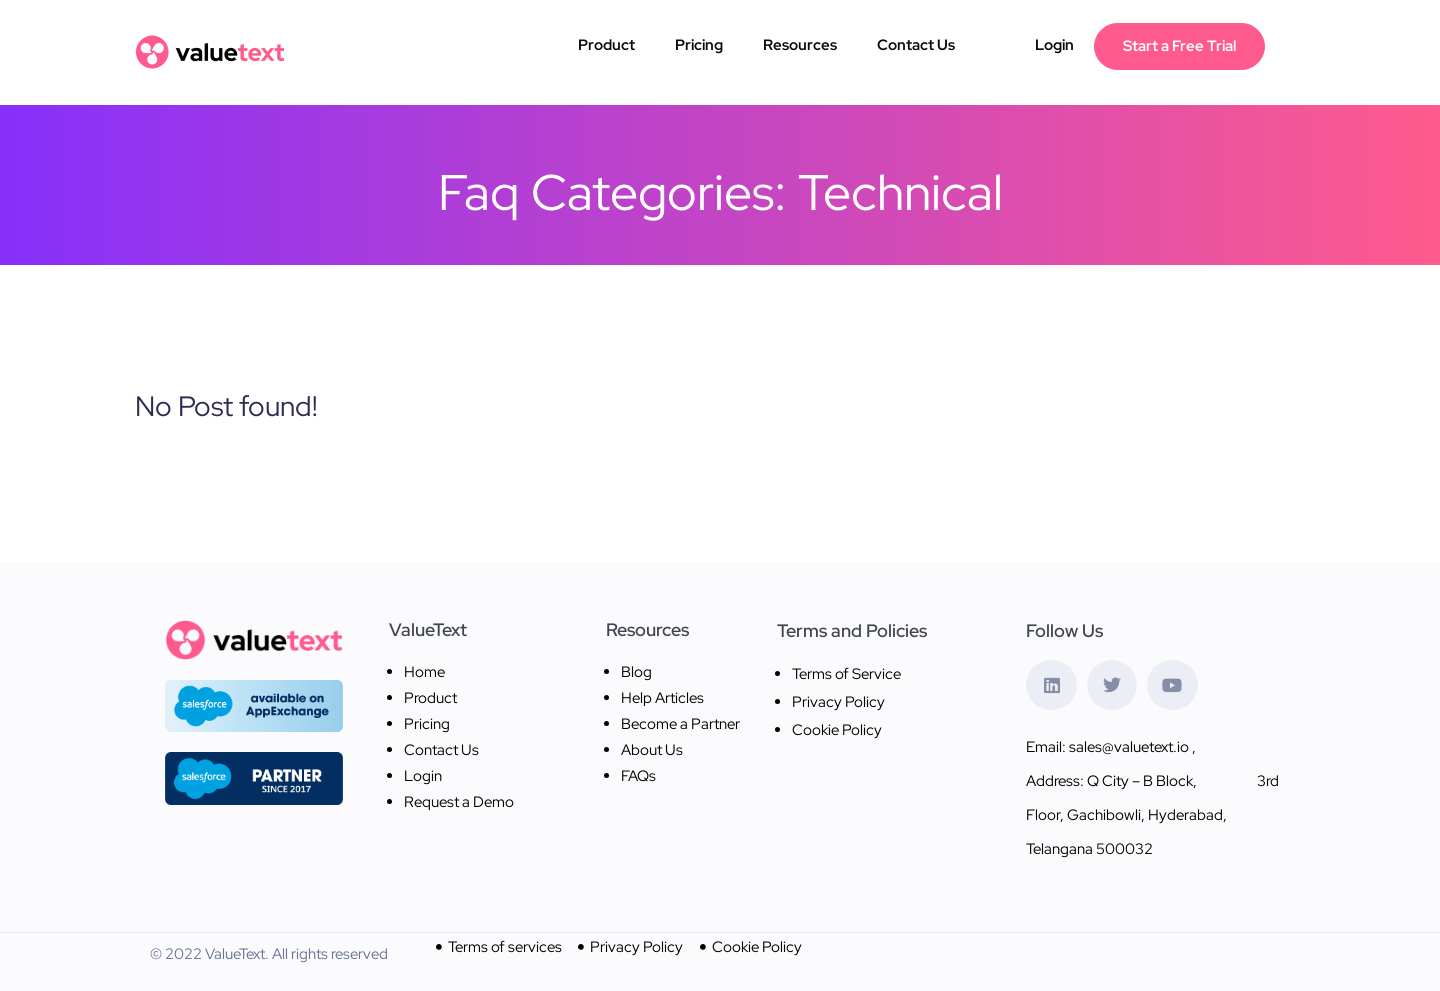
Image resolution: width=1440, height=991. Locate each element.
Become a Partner (680, 724)
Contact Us (916, 45)
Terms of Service (846, 674)
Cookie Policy (837, 730)
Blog (636, 672)
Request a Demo (459, 802)
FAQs (638, 776)
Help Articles (662, 698)
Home (424, 672)
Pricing (699, 45)
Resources (800, 45)
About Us (652, 750)
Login (1054, 45)
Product (606, 45)
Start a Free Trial (1179, 46)
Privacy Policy (838, 702)
